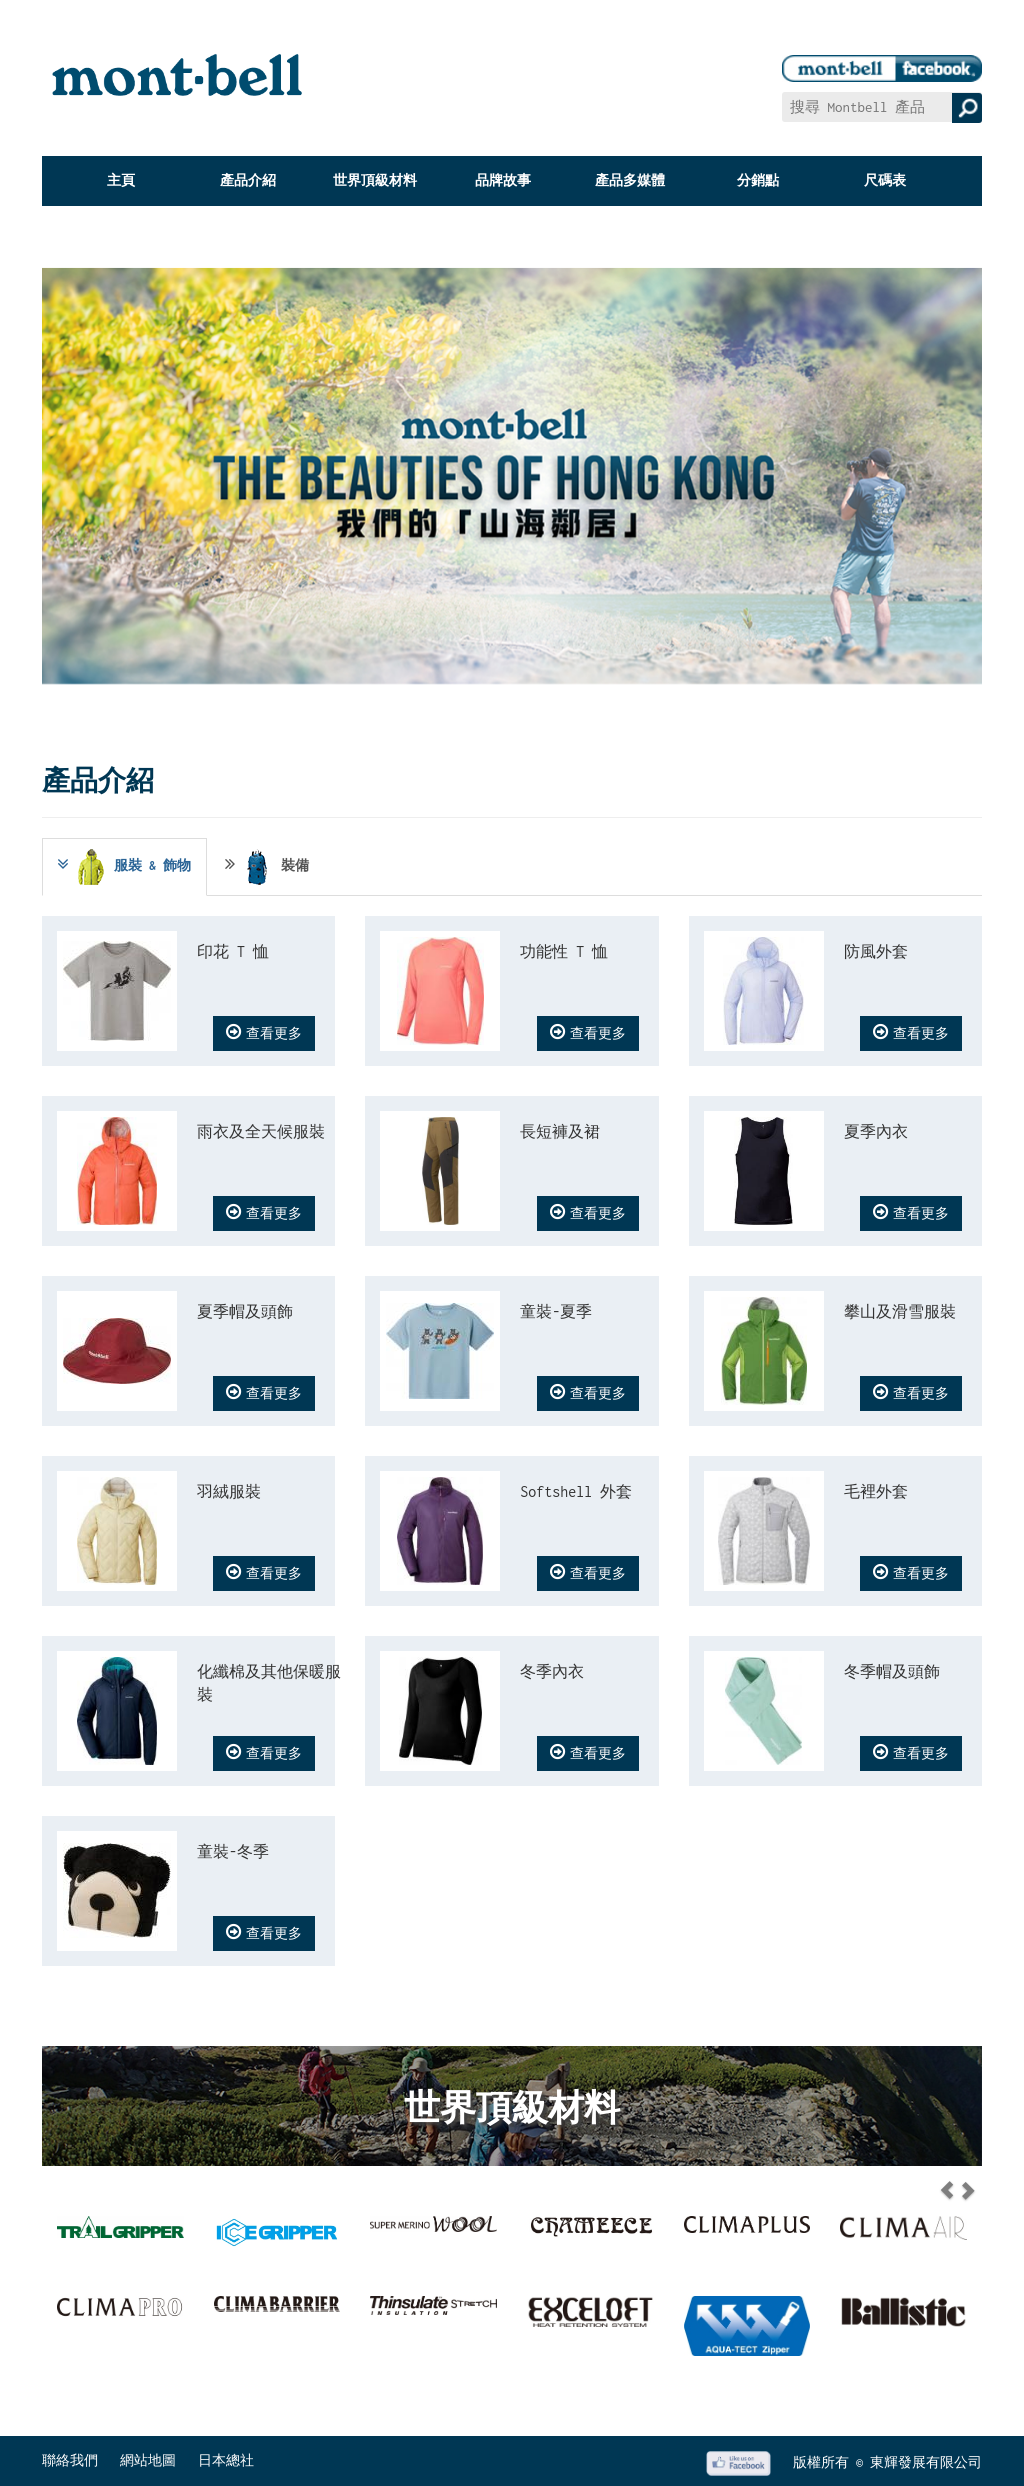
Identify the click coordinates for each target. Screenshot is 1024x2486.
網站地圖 (148, 2460)
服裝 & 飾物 (122, 867)
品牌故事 (503, 180)
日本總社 (226, 2460)
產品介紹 (248, 180)
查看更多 (264, 1032)
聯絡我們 (70, 2460)
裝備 (267, 867)
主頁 (121, 180)
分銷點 (758, 180)
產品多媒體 (630, 180)
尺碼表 (885, 180)
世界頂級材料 (375, 180)
